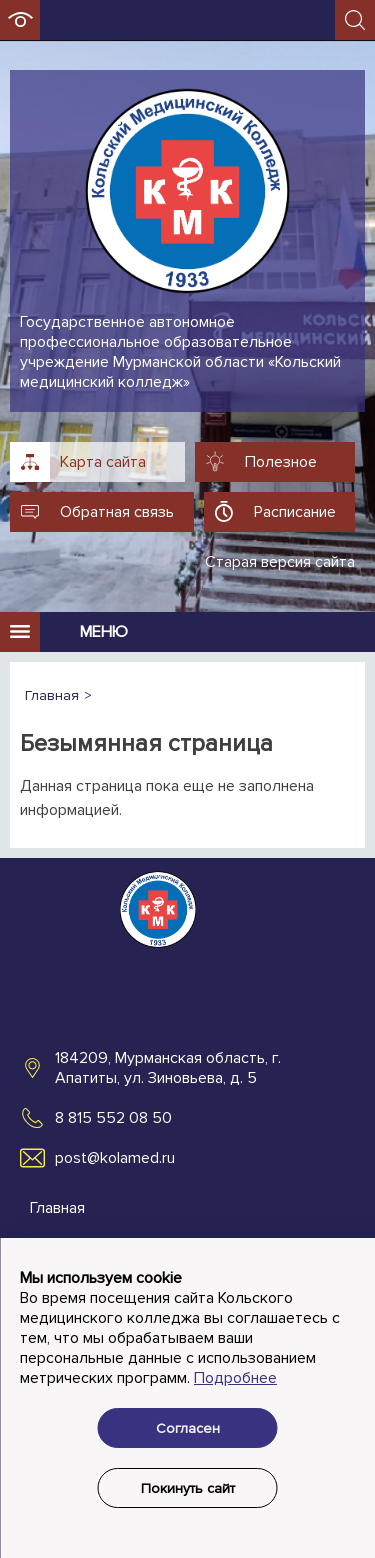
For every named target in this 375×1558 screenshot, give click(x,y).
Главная (57, 1208)
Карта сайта (103, 462)
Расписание (295, 512)
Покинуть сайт (188, 1488)
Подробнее (235, 1378)
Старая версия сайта (280, 562)
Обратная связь (117, 512)
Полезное (281, 462)
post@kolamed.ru (115, 1158)
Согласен (188, 1428)
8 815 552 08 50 (113, 1118)
